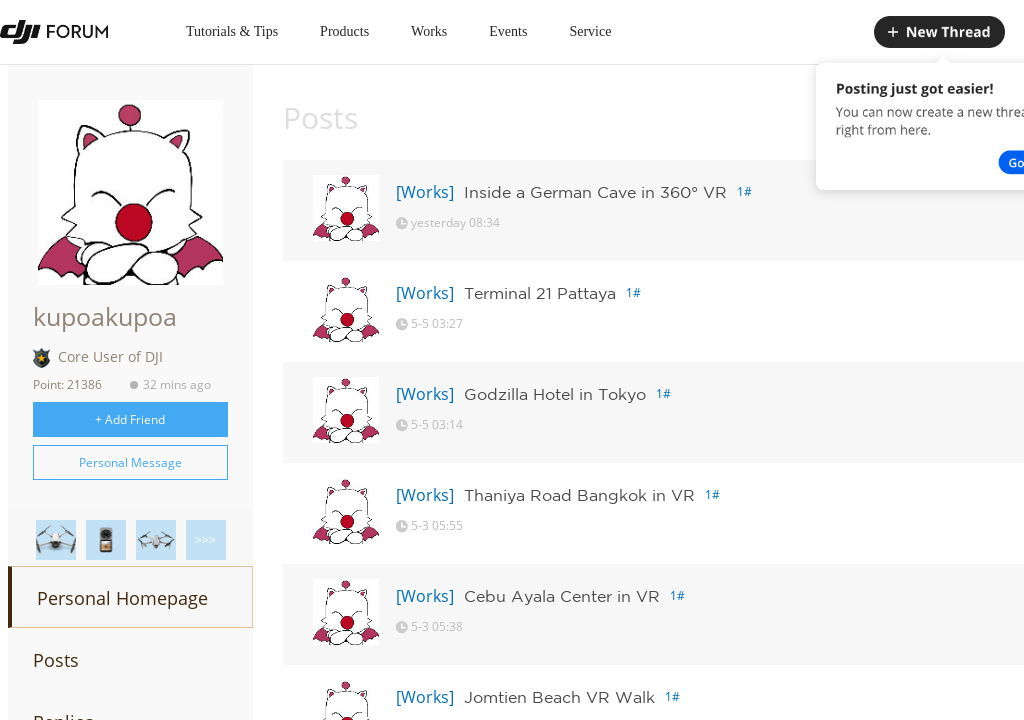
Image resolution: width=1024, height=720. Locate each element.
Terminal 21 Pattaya (540, 293)
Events (508, 31)
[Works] (425, 192)
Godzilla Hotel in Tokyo (555, 394)
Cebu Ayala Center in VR (562, 596)
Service (590, 31)
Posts (56, 660)
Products (344, 31)
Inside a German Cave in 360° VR (595, 192)
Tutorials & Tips (232, 31)
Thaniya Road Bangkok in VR (579, 495)
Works (429, 31)
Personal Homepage (122, 598)
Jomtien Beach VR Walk (559, 697)
